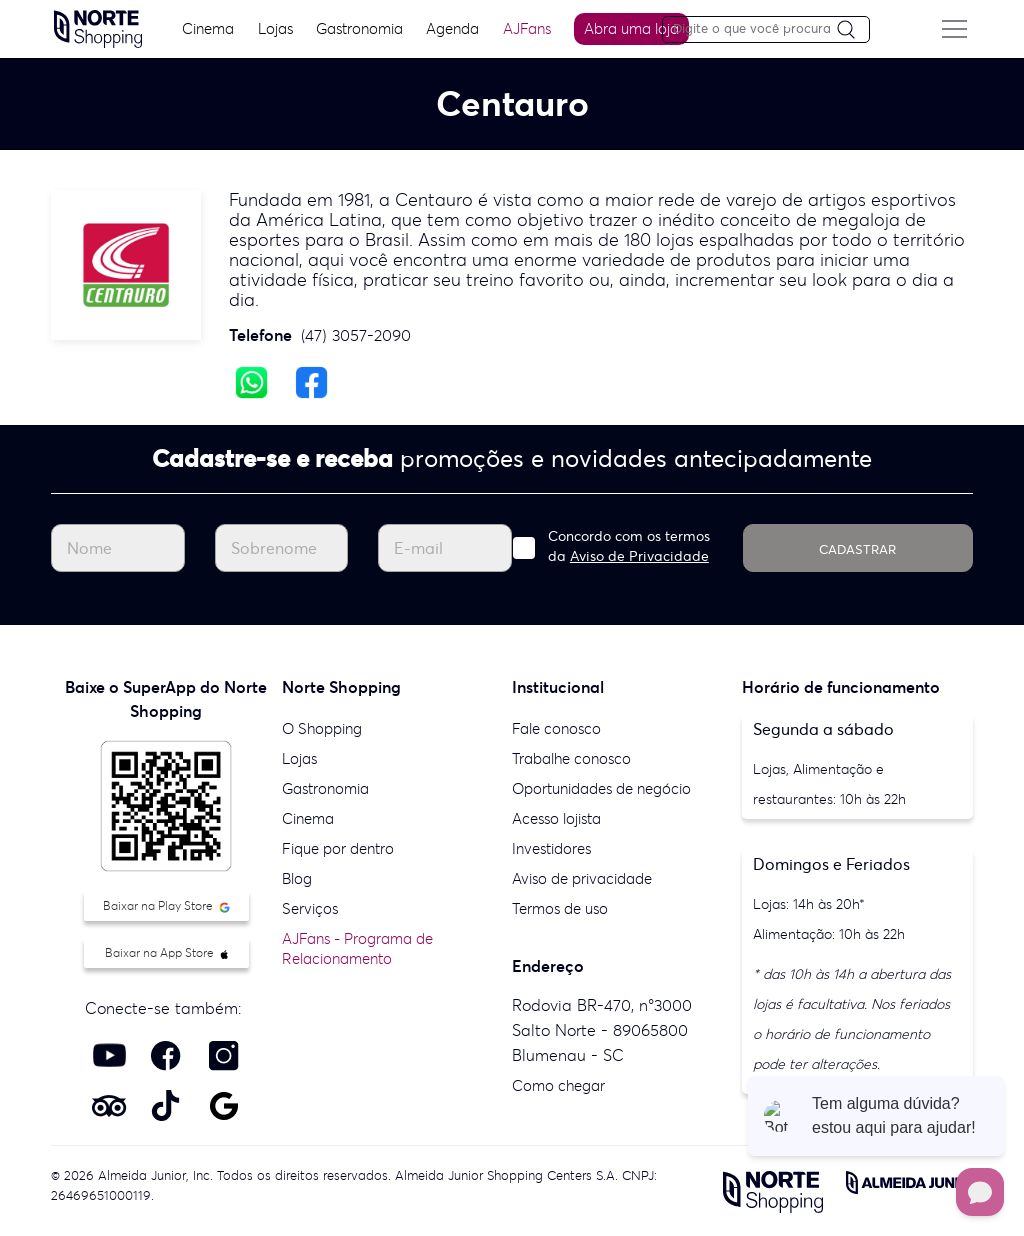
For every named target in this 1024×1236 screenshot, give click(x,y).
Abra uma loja (634, 28)
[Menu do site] (957, 29)
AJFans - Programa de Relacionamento (357, 948)
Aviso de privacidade (582, 878)
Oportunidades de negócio (601, 788)
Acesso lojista (556, 818)
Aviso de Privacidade (639, 556)
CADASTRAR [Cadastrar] (857, 549)
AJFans (529, 28)
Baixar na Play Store (166, 905)
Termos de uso (560, 908)
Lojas (277, 28)
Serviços (310, 908)
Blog (297, 878)
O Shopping (322, 728)
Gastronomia (362, 28)
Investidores (551, 848)
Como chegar (558, 1085)
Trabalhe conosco (571, 758)
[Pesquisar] (856, 30)
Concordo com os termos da (629, 546)
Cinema (211, 28)
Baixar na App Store (166, 952)
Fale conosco (556, 728)
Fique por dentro (338, 848)
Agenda (455, 28)
